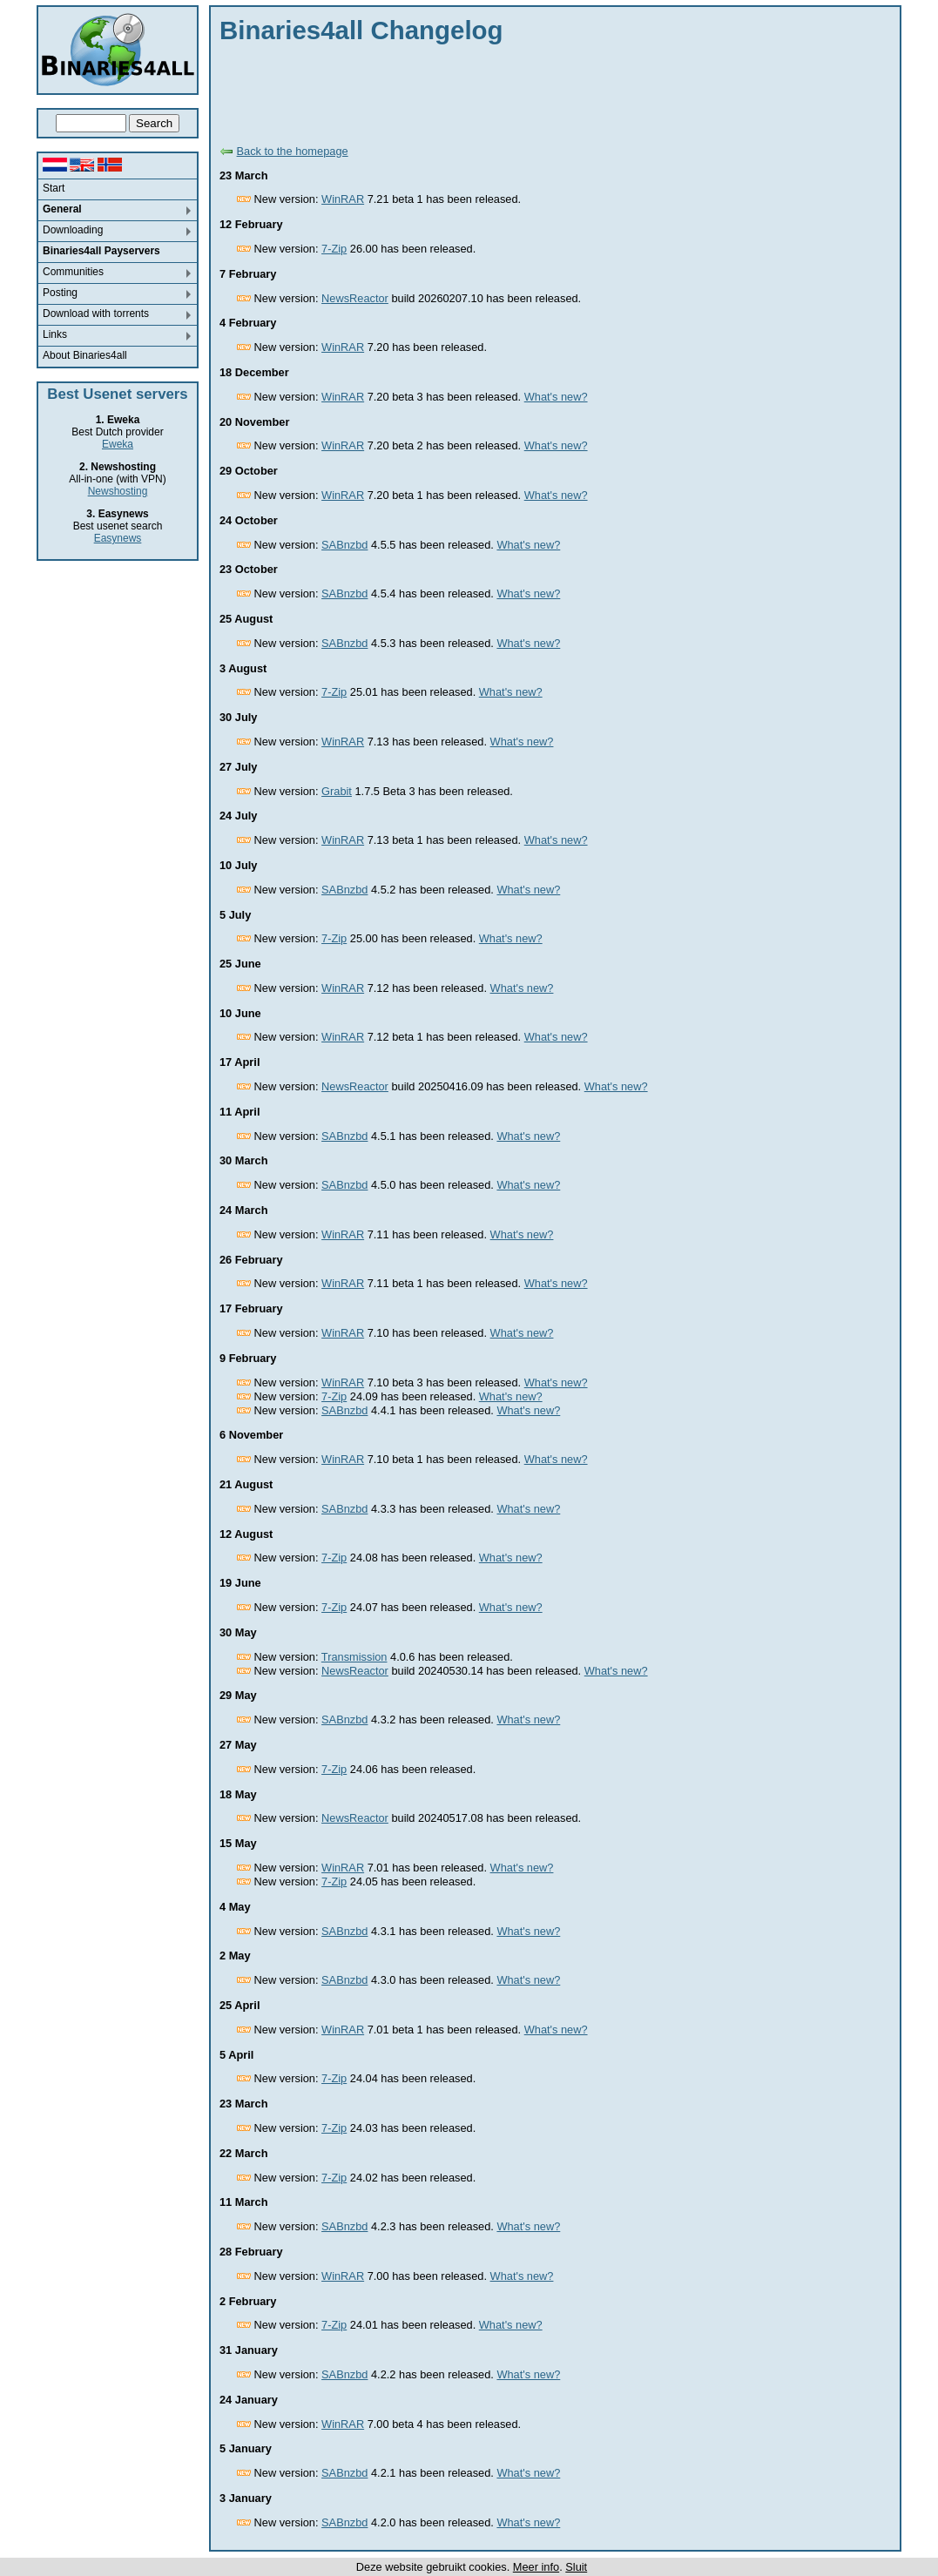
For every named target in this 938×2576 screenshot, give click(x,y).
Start (53, 188)
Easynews (118, 538)
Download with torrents (96, 313)
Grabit (336, 791)
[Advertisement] (536, 91)
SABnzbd (344, 544)
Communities (73, 272)
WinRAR (342, 199)
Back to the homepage (292, 151)
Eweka (117, 444)
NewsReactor (354, 298)
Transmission (354, 1656)
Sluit (576, 2566)
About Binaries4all (85, 355)
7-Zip (334, 248)
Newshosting (118, 491)
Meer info (536, 2566)
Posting (60, 293)
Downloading (73, 230)
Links (55, 334)
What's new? (556, 396)
